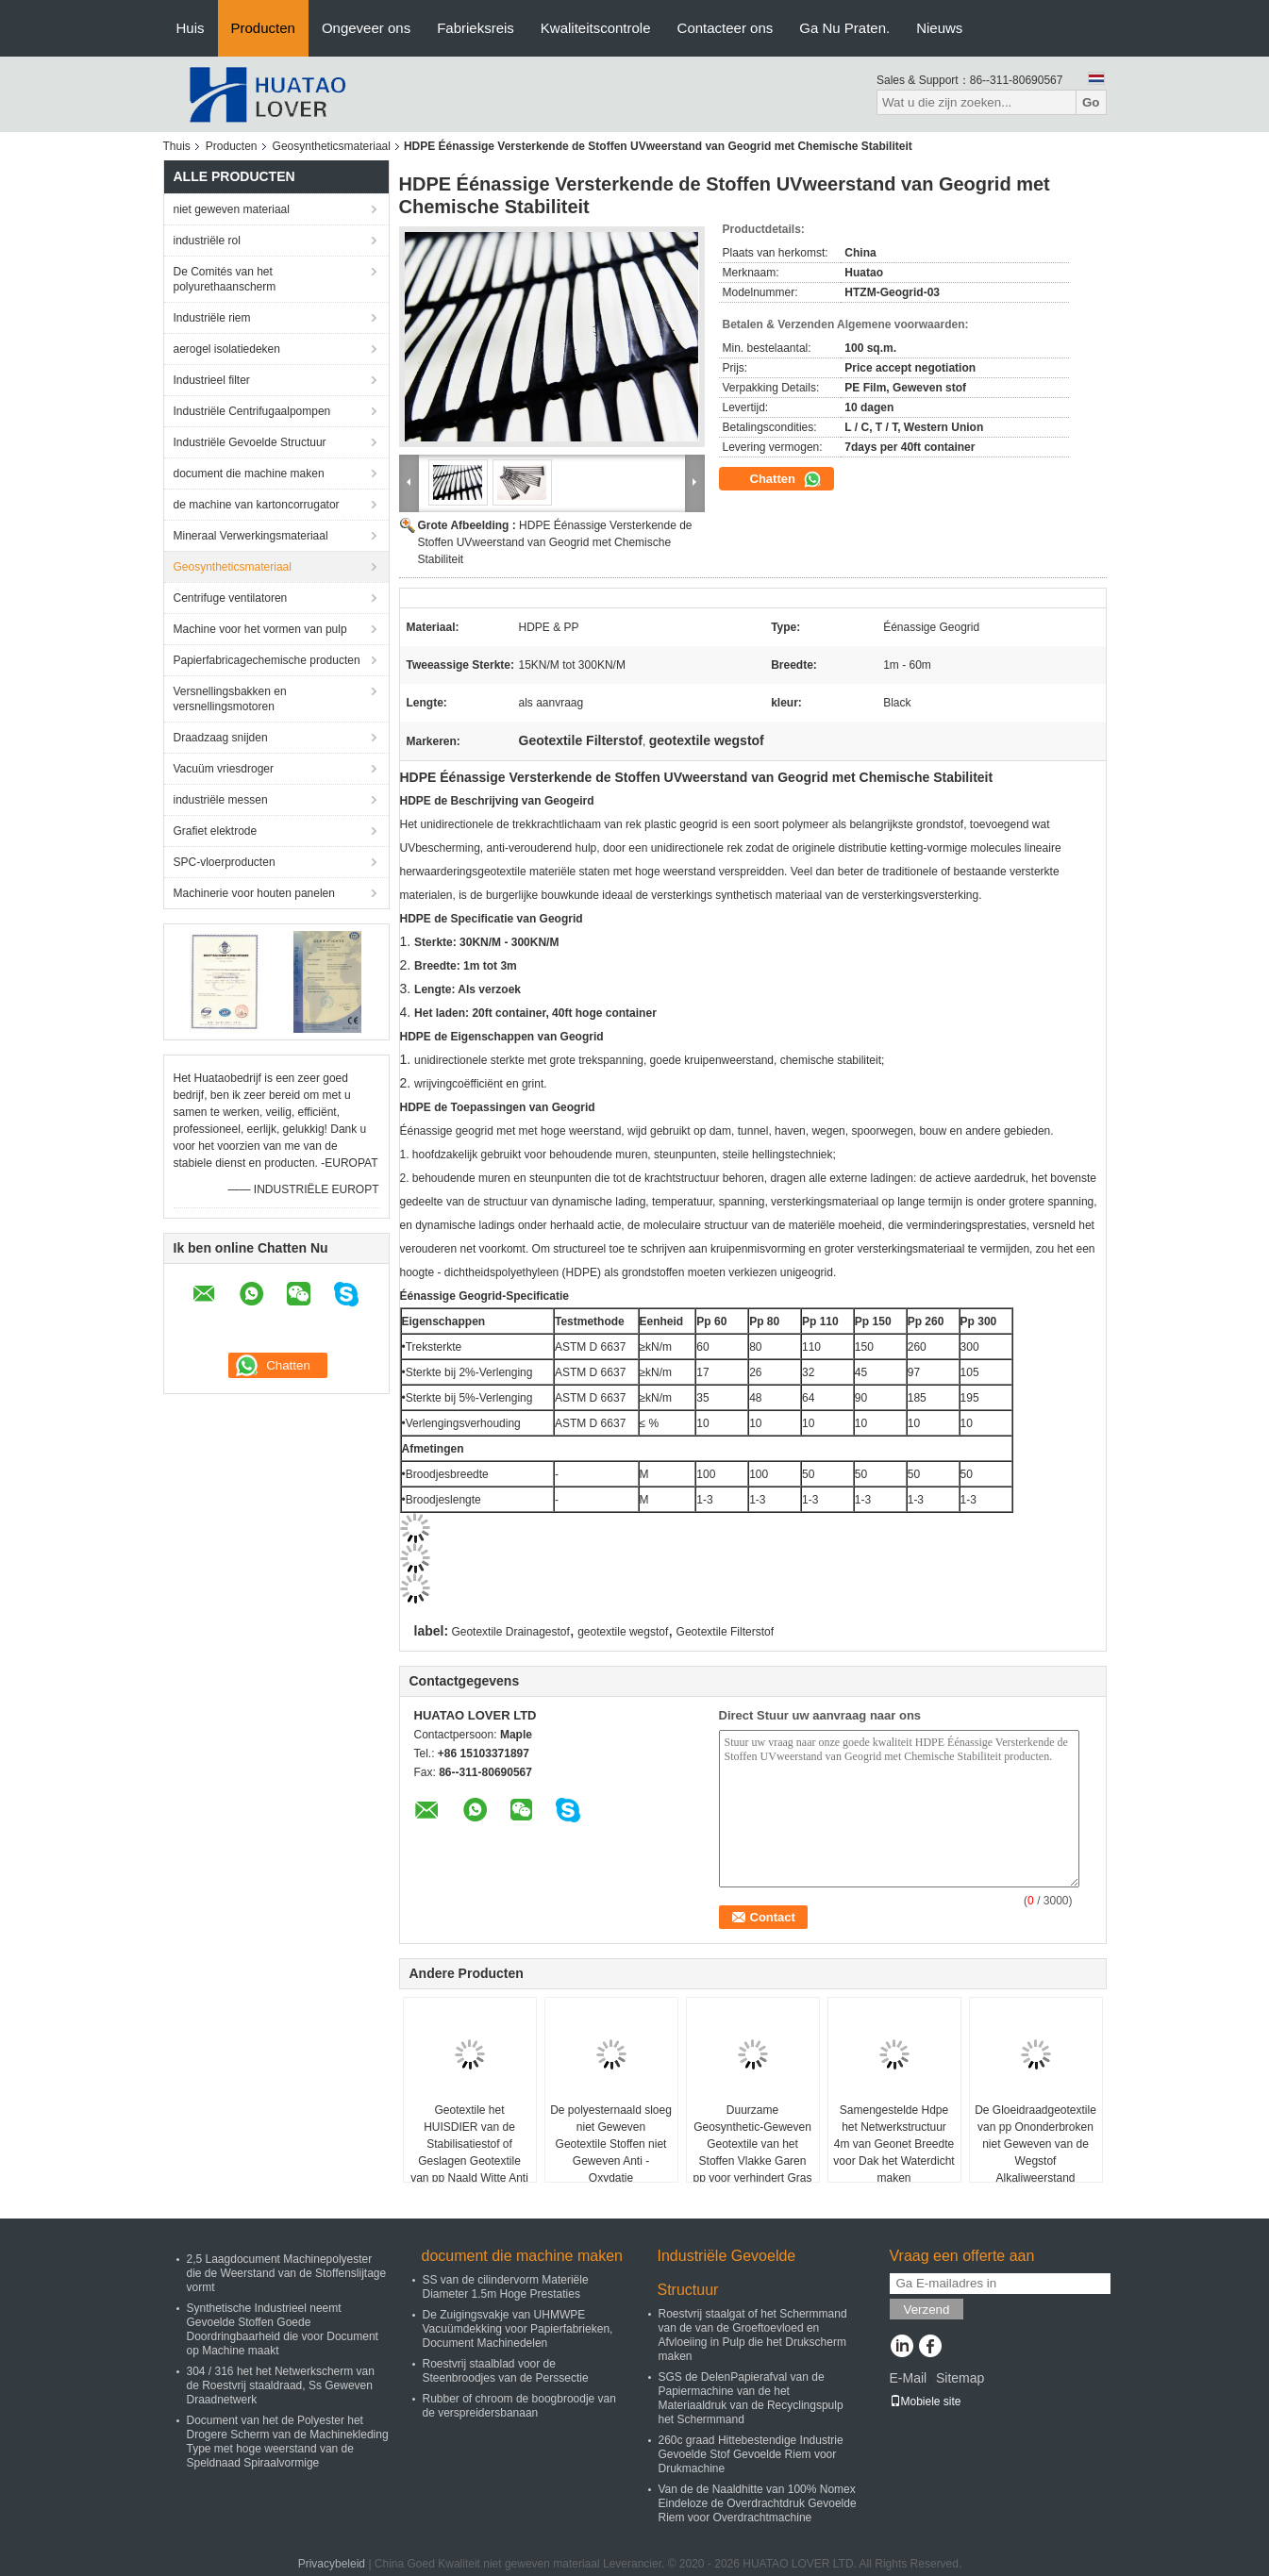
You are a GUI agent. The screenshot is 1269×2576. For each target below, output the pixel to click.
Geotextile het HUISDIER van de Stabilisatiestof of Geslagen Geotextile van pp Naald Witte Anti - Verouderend (469, 2152)
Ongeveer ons (366, 28)
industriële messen (221, 799)
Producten (263, 28)
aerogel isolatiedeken (227, 349)
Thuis (177, 146)
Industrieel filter (212, 380)
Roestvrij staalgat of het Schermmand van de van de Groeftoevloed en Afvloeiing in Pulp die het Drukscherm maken (753, 2335)
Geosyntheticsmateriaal (332, 146)
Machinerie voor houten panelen (254, 893)
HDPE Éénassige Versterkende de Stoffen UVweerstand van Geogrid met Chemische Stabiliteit (555, 542)
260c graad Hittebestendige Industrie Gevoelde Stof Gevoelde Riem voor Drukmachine (751, 2454)
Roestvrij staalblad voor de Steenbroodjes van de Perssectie (506, 2371)
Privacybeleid (331, 2563)
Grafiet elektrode (216, 831)
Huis (190, 28)
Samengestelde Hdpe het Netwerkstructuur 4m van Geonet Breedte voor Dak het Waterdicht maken (893, 2144)
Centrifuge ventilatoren (231, 598)
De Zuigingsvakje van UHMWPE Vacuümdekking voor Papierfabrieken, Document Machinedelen (518, 2329)
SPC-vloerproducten (225, 862)
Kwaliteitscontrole (596, 28)
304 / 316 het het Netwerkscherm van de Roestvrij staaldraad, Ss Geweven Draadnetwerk (281, 2385)
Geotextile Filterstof (725, 1631)
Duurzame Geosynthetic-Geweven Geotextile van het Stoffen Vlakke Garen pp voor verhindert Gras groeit (752, 2152)
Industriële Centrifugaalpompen (252, 411)
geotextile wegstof (622, 1631)
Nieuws (939, 28)
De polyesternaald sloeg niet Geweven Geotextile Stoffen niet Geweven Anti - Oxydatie (611, 2144)
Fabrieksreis (475, 28)
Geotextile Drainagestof (510, 1631)
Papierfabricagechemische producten (267, 660)
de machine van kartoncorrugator (257, 504)
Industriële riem (212, 317)
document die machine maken (249, 473)
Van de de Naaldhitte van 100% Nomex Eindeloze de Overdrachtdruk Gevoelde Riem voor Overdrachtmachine (758, 2503)
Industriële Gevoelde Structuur (250, 442)
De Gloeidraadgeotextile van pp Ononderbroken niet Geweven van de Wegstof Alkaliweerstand (1035, 2144)
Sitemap (960, 2377)
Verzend (927, 2309)
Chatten (786, 479)
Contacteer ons (725, 28)
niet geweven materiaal (232, 209)
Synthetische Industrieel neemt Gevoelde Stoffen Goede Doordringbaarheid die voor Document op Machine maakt (282, 2329)
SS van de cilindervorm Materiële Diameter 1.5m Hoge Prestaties (506, 2287)
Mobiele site (925, 2401)
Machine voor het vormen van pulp (260, 629)
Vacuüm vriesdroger (224, 768)
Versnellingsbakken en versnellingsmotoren (230, 699)
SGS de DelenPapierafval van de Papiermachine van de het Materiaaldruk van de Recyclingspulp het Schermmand (751, 2398)
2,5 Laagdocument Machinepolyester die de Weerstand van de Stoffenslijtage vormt (287, 2273)
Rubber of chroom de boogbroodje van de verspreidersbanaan (519, 2405)
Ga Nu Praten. (844, 28)
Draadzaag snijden (221, 737)
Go (1091, 102)
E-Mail (908, 2377)
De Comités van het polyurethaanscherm (225, 279)
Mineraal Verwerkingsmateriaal (251, 535)
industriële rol (207, 240)
